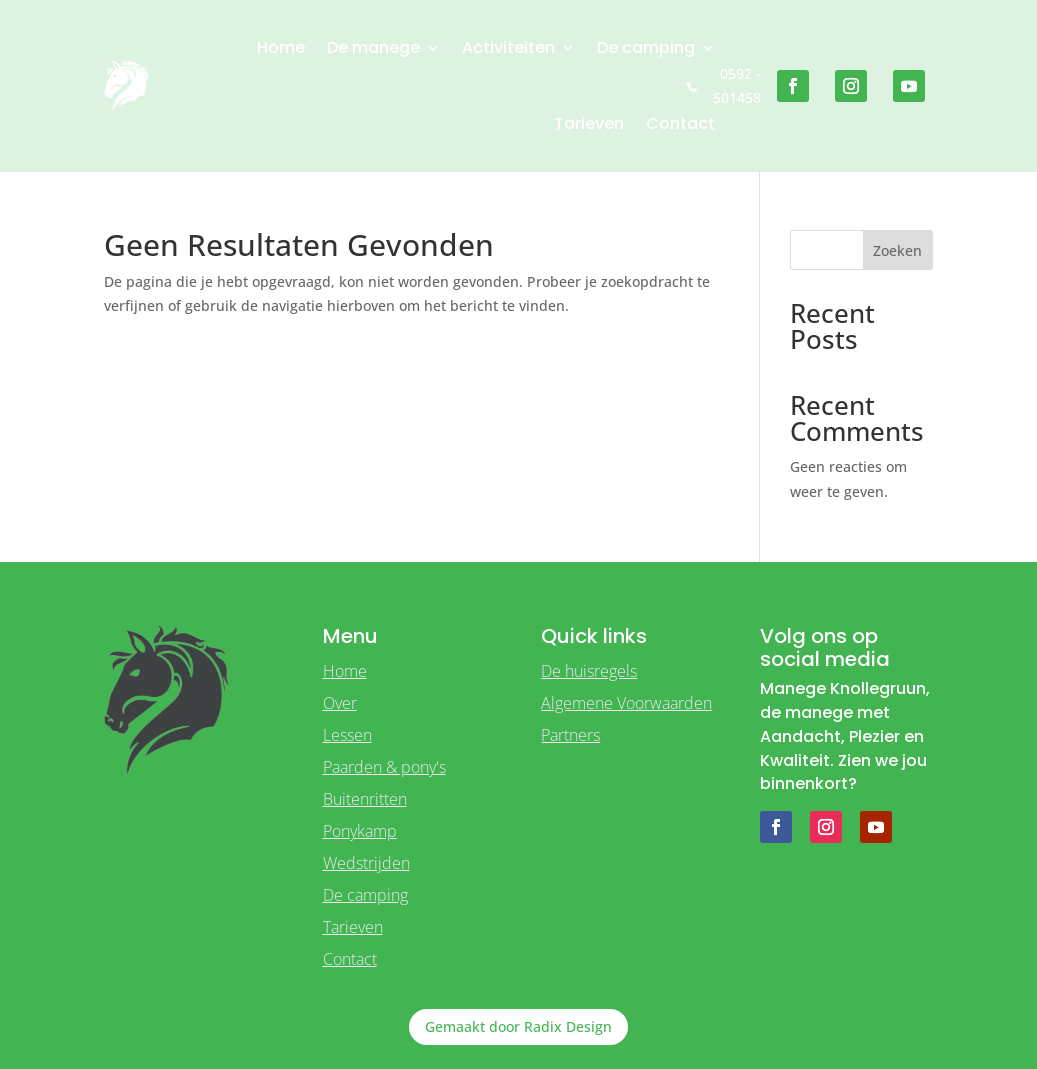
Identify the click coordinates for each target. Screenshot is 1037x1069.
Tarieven (589, 123)
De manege (373, 47)
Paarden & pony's (384, 767)
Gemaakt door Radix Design (518, 1026)
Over (340, 703)
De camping (646, 47)
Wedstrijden (366, 863)
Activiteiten (508, 47)
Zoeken (897, 250)
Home (281, 47)
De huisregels (589, 671)
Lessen (347, 735)
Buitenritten (365, 799)
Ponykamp (360, 831)
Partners (570, 735)
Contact (680, 123)
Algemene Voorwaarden (626, 703)
